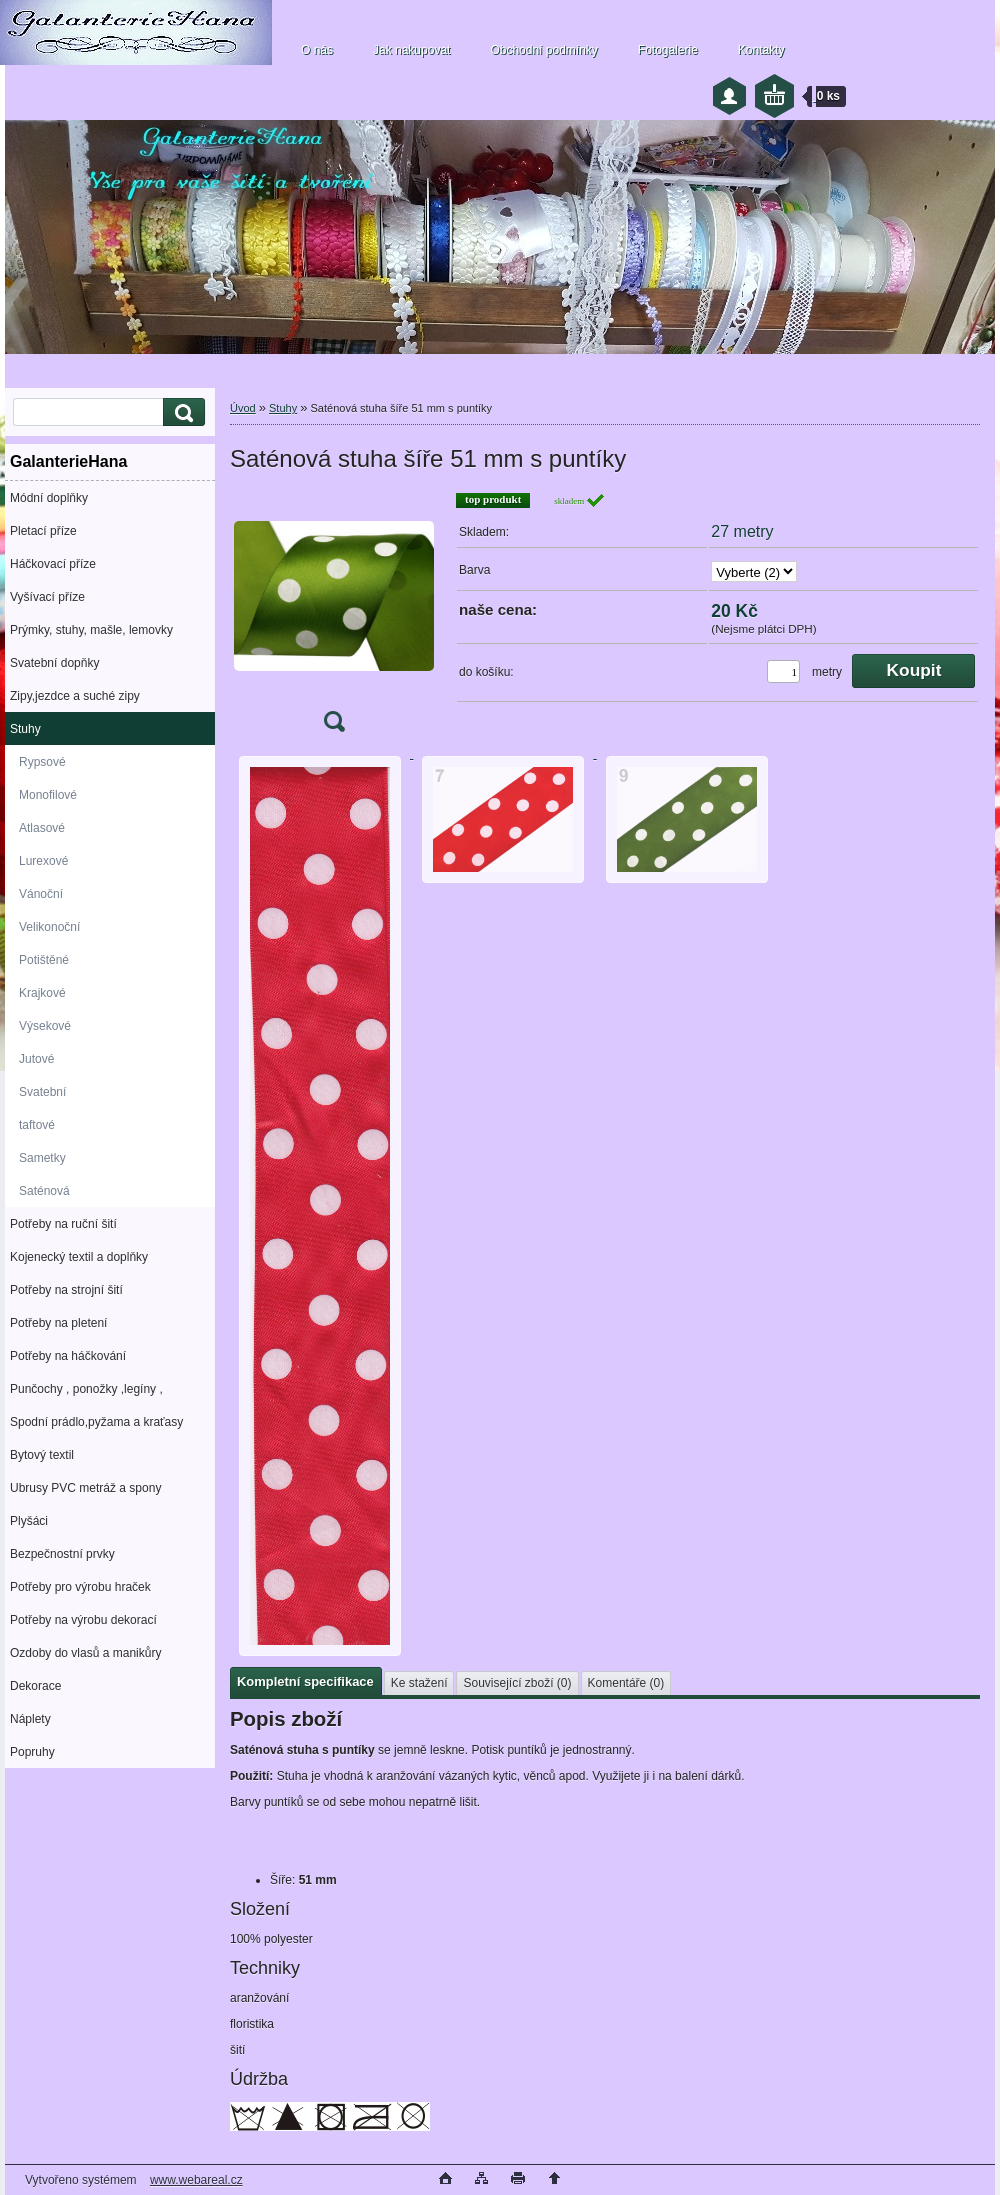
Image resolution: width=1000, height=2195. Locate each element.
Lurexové (43, 861)
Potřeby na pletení (58, 1323)
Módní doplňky (49, 498)
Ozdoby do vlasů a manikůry (85, 1653)
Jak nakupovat (411, 50)
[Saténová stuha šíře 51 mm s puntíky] (334, 618)
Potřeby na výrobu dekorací (83, 1620)
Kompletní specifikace (305, 1681)
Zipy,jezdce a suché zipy (75, 696)
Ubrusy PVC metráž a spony (85, 1488)
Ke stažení (419, 1683)
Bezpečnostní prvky (62, 1554)
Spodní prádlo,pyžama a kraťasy (96, 1422)
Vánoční (41, 894)
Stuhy (25, 729)
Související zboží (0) (517, 1683)
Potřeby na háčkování (68, 1356)
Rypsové (42, 762)
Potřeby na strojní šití (66, 1290)
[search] (181, 412)
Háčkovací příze (53, 564)
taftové (37, 1125)
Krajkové (42, 993)
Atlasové (42, 828)
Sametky (42, 1158)
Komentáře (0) (626, 1683)
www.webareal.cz (196, 2180)
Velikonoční (49, 927)
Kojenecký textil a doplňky (79, 1257)
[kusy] (783, 671)
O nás (317, 50)
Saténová (44, 1191)
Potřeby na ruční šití (63, 1224)
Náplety (30, 1719)
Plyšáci (29, 1521)
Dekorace (35, 1686)
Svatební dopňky (54, 663)
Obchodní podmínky (543, 50)
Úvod (243, 408)
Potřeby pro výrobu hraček (80, 1587)
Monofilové (48, 795)
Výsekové (45, 1026)
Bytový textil (42, 1455)
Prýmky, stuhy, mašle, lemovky (91, 630)
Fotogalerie (668, 50)
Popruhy (32, 1752)
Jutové (36, 1059)
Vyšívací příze (47, 597)
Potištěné (44, 960)
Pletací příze (43, 531)
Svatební (42, 1092)
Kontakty (761, 50)
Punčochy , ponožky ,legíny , (86, 1389)
